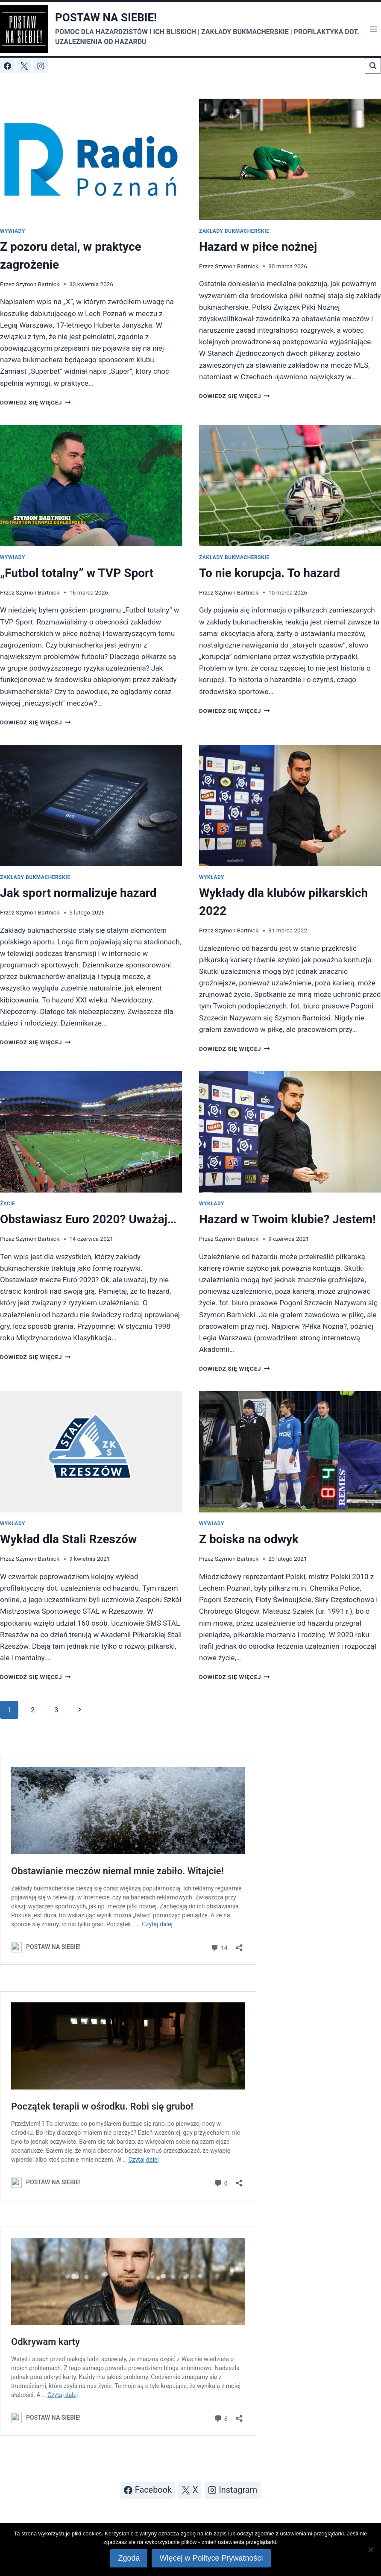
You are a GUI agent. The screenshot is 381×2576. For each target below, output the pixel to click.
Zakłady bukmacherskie (234, 231)
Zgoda (129, 2558)
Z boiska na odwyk (249, 1539)
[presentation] (91, 159)
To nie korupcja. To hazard (269, 573)
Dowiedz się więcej (35, 402)
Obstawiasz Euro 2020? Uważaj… (88, 1219)
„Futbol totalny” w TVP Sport (76, 573)
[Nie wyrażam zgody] (370, 2549)
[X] (24, 66)
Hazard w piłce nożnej (258, 247)
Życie (7, 1204)
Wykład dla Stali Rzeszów (68, 1539)
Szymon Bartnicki (38, 284)
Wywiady (12, 231)
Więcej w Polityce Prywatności (211, 2558)
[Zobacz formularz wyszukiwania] (373, 66)
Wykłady (211, 877)
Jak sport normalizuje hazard (78, 893)
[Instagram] (40, 66)
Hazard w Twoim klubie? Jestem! (287, 1219)
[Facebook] (7, 66)
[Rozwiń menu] (373, 28)
